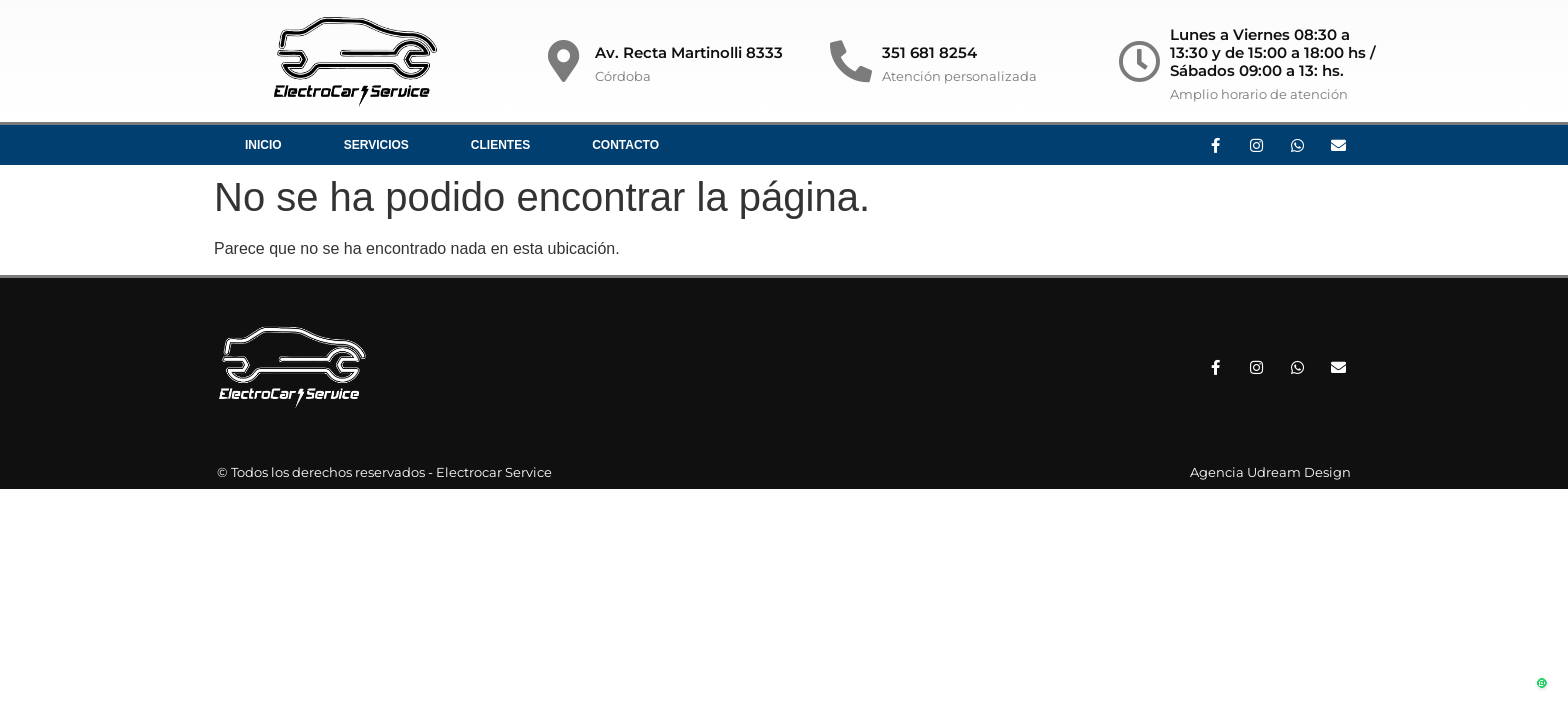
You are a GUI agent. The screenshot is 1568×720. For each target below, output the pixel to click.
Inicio (263, 145)
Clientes (500, 145)
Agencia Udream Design (1270, 472)
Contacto (625, 145)
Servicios (376, 145)
